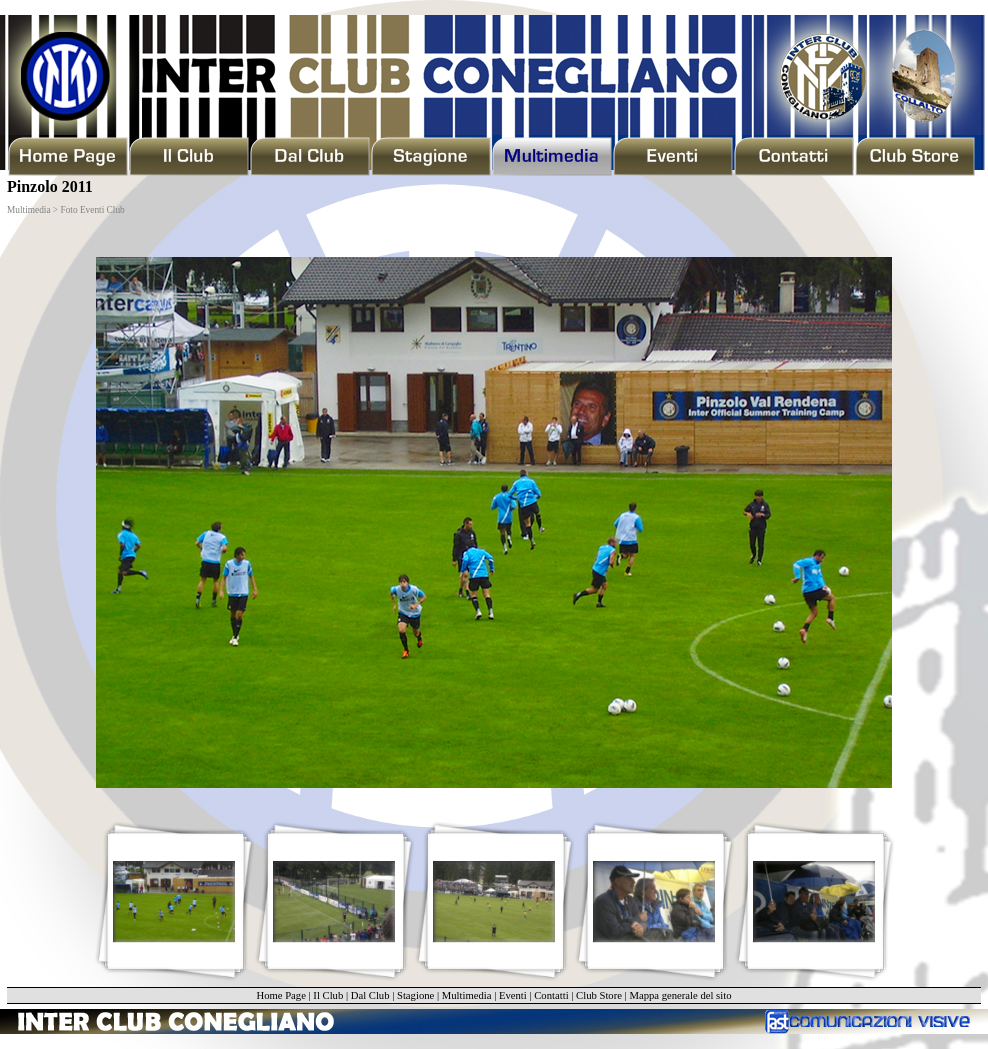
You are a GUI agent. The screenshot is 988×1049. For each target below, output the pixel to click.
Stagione (415, 995)
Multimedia (467, 995)
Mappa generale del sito (680, 995)
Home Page (280, 995)
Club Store (599, 995)
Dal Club (370, 995)
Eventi (513, 995)
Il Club (328, 995)
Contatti (551, 995)
